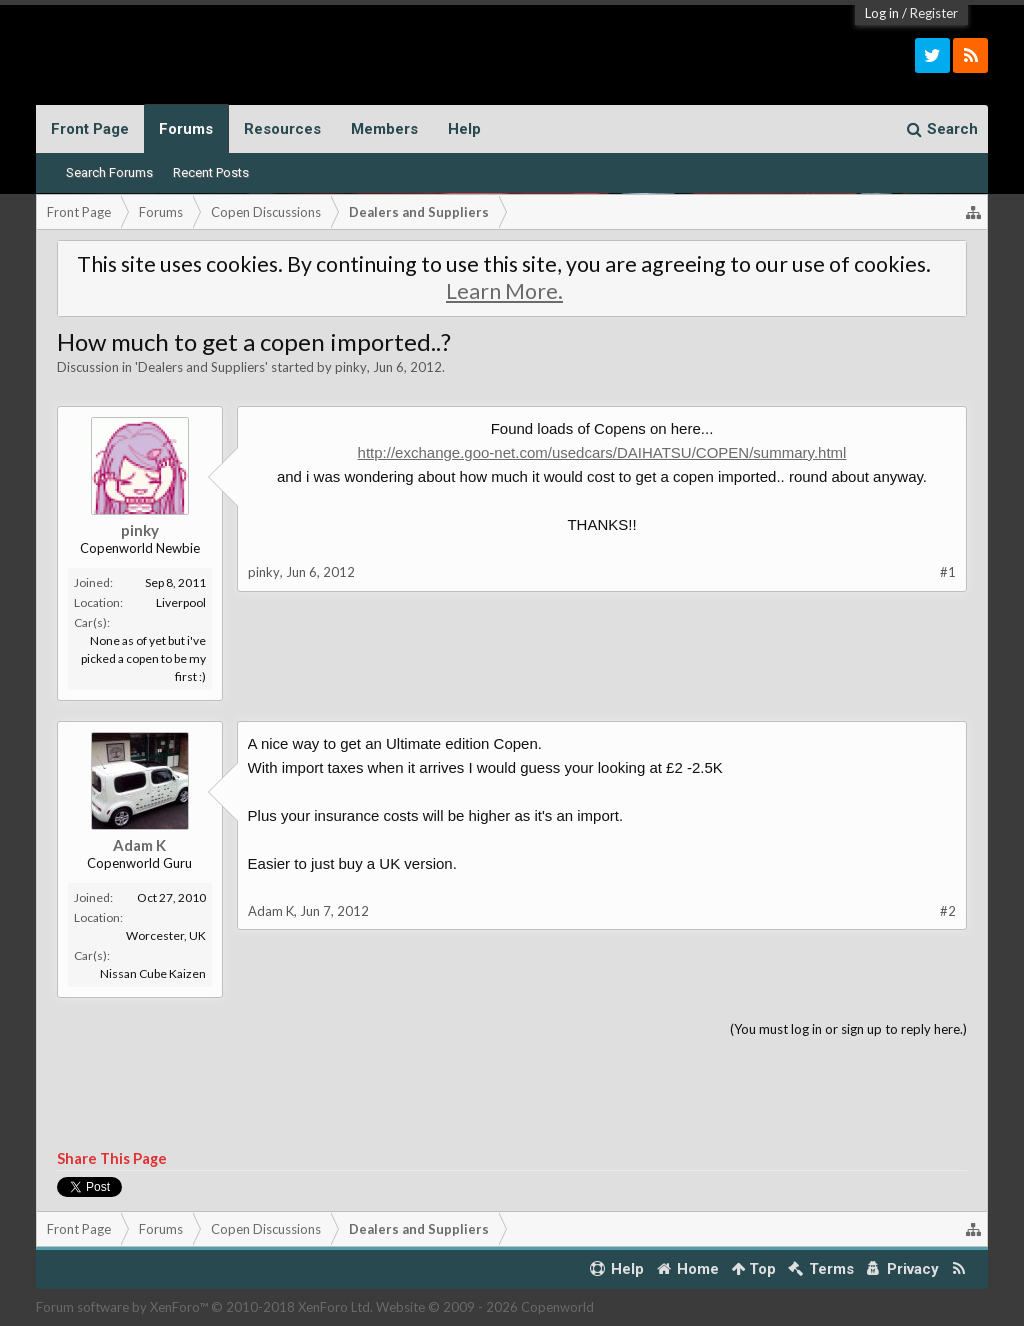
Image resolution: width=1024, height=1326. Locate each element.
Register (934, 13)
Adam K (139, 845)
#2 (948, 911)
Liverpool (181, 602)
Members (384, 129)
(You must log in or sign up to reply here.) (848, 1029)
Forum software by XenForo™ (204, 1307)
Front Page (90, 129)
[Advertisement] (512, 1095)
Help (464, 129)
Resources (282, 129)
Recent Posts (211, 172)
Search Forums (109, 172)
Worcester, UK (166, 935)
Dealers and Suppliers (201, 367)
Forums (186, 129)
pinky (351, 367)
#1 (948, 572)
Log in (882, 13)
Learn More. (504, 291)
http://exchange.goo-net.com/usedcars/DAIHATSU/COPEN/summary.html (602, 452)
